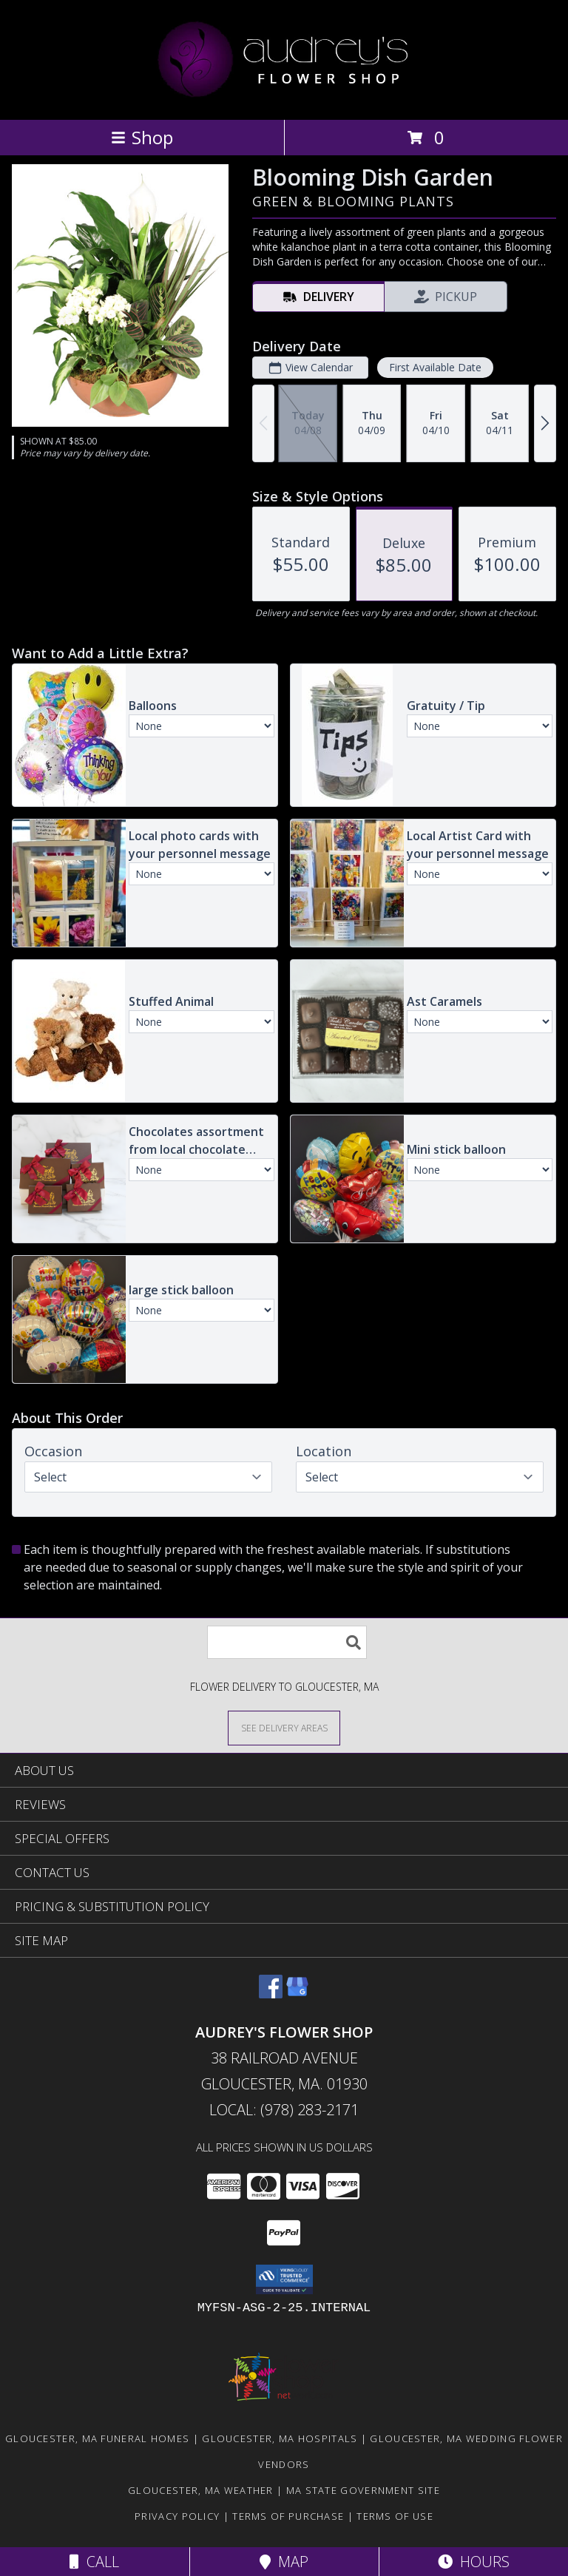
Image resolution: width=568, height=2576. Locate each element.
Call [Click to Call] (94, 2562)
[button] (284, 2279)
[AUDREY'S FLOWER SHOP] (284, 98)
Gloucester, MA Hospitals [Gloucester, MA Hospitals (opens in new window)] (279, 2438)
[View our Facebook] (271, 1993)
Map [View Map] (284, 2562)
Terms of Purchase (288, 2516)
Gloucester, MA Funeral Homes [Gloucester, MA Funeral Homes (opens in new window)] (97, 2438)
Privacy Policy (177, 2516)
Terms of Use (394, 2516)
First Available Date (435, 367)
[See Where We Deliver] (284, 1727)
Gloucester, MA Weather (201, 2490)
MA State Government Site (363, 2490)
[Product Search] (287, 1642)
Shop (142, 137)
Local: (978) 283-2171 (284, 2110)
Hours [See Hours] (474, 2562)
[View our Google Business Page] (297, 1993)
